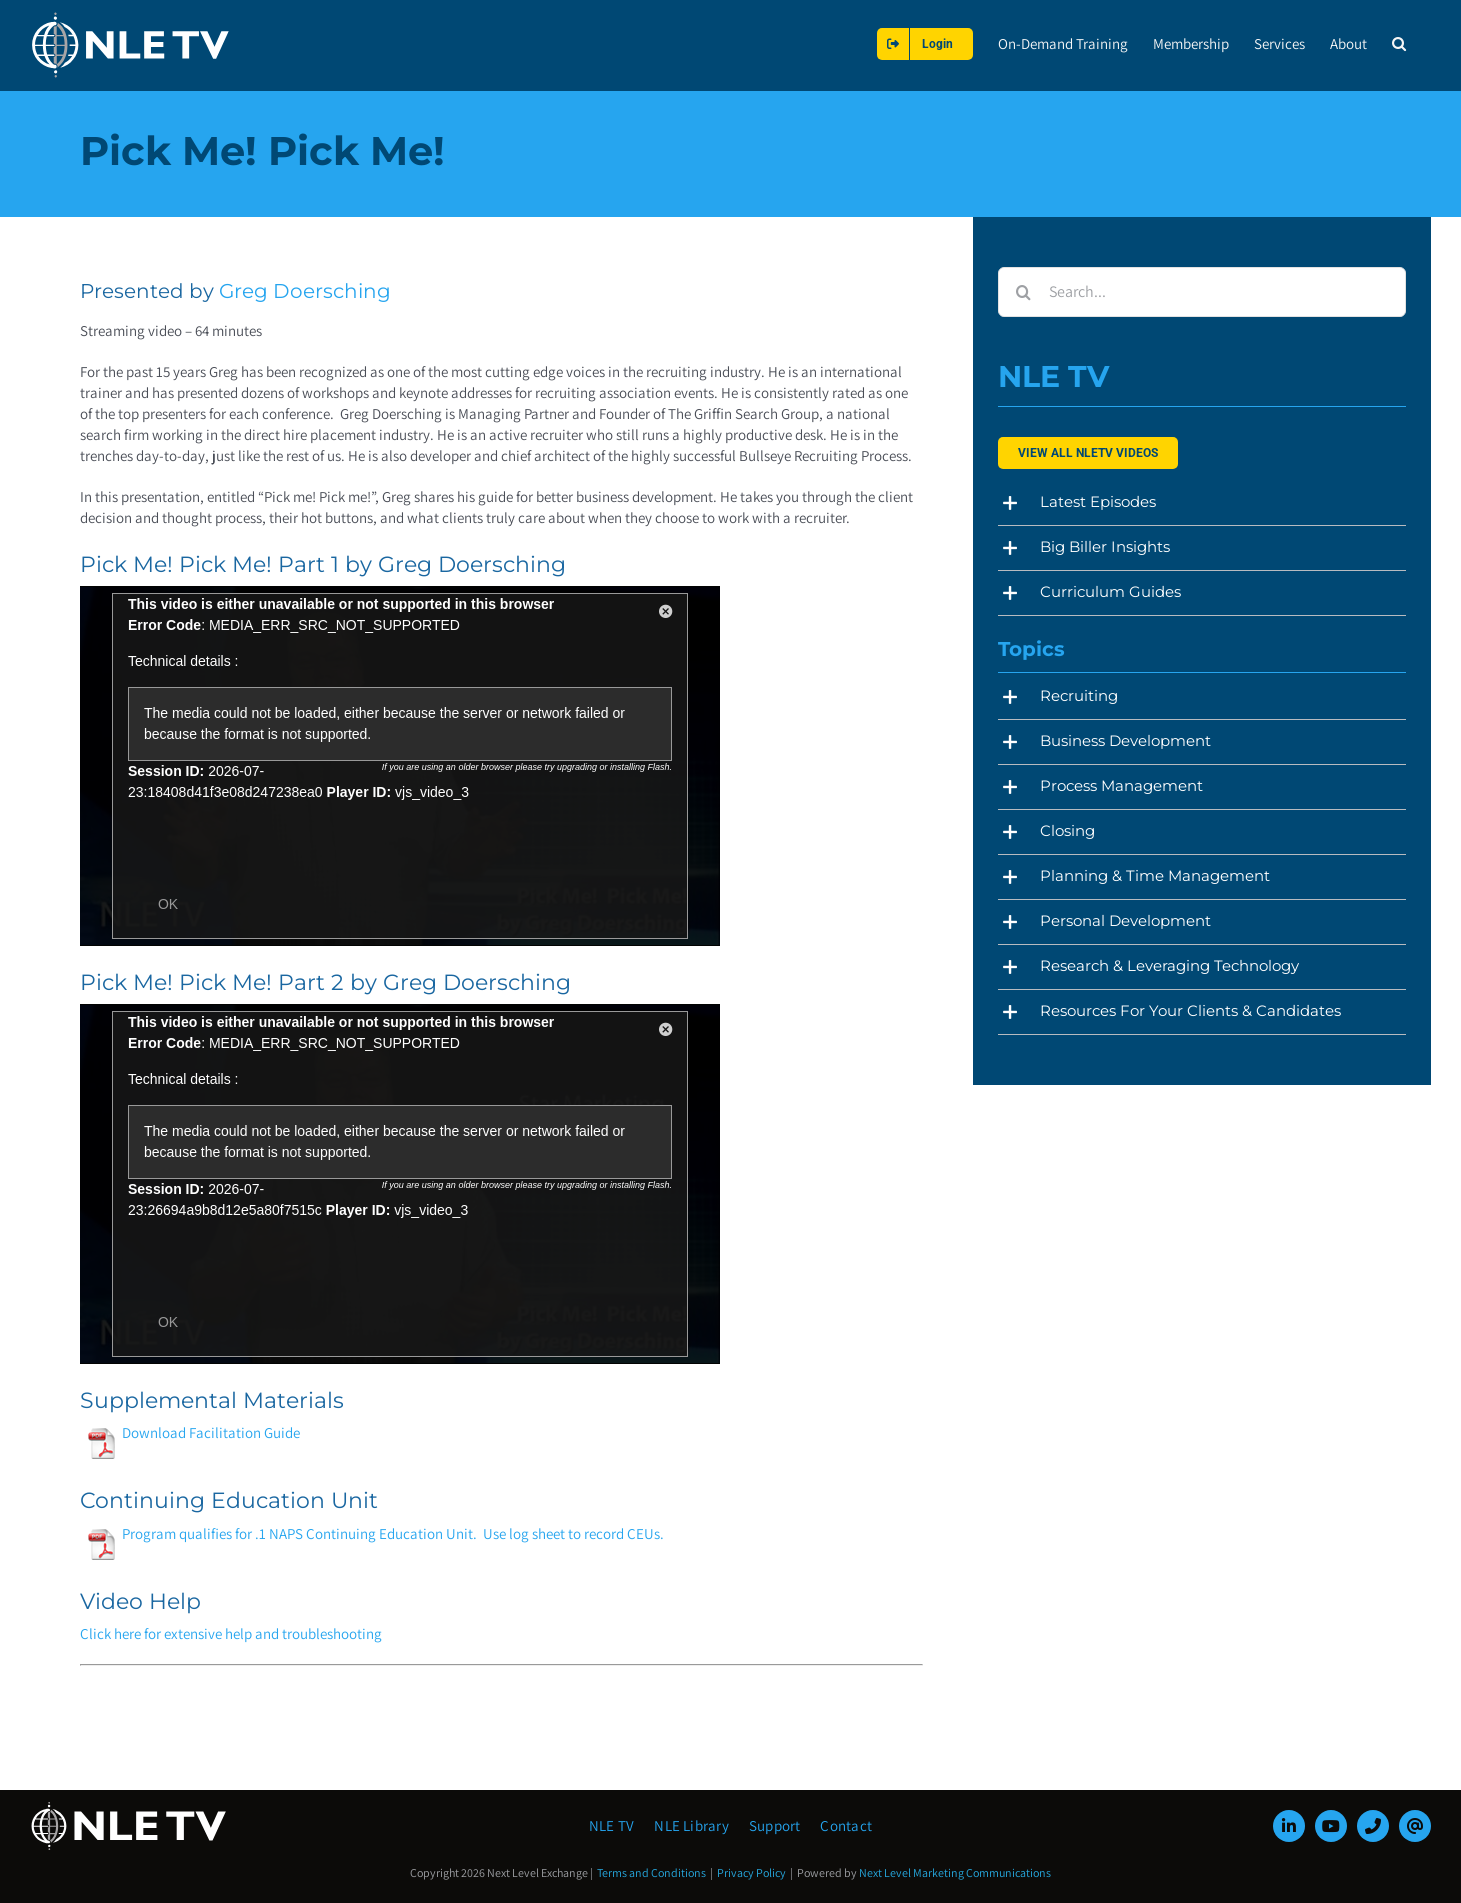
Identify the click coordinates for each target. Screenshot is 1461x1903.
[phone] (1373, 1826)
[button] (1399, 43)
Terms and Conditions (651, 1872)
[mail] (1415, 1826)
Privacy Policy (751, 1872)
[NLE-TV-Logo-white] (130, 1807)
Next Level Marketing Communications (955, 1872)
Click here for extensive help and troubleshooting (231, 1633)
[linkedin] (1289, 1826)
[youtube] (1331, 1826)
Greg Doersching (305, 291)
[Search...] (1201, 292)
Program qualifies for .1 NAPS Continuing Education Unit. (281, 1533)
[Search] (1023, 292)
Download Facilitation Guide (192, 1432)
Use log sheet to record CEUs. (573, 1533)
